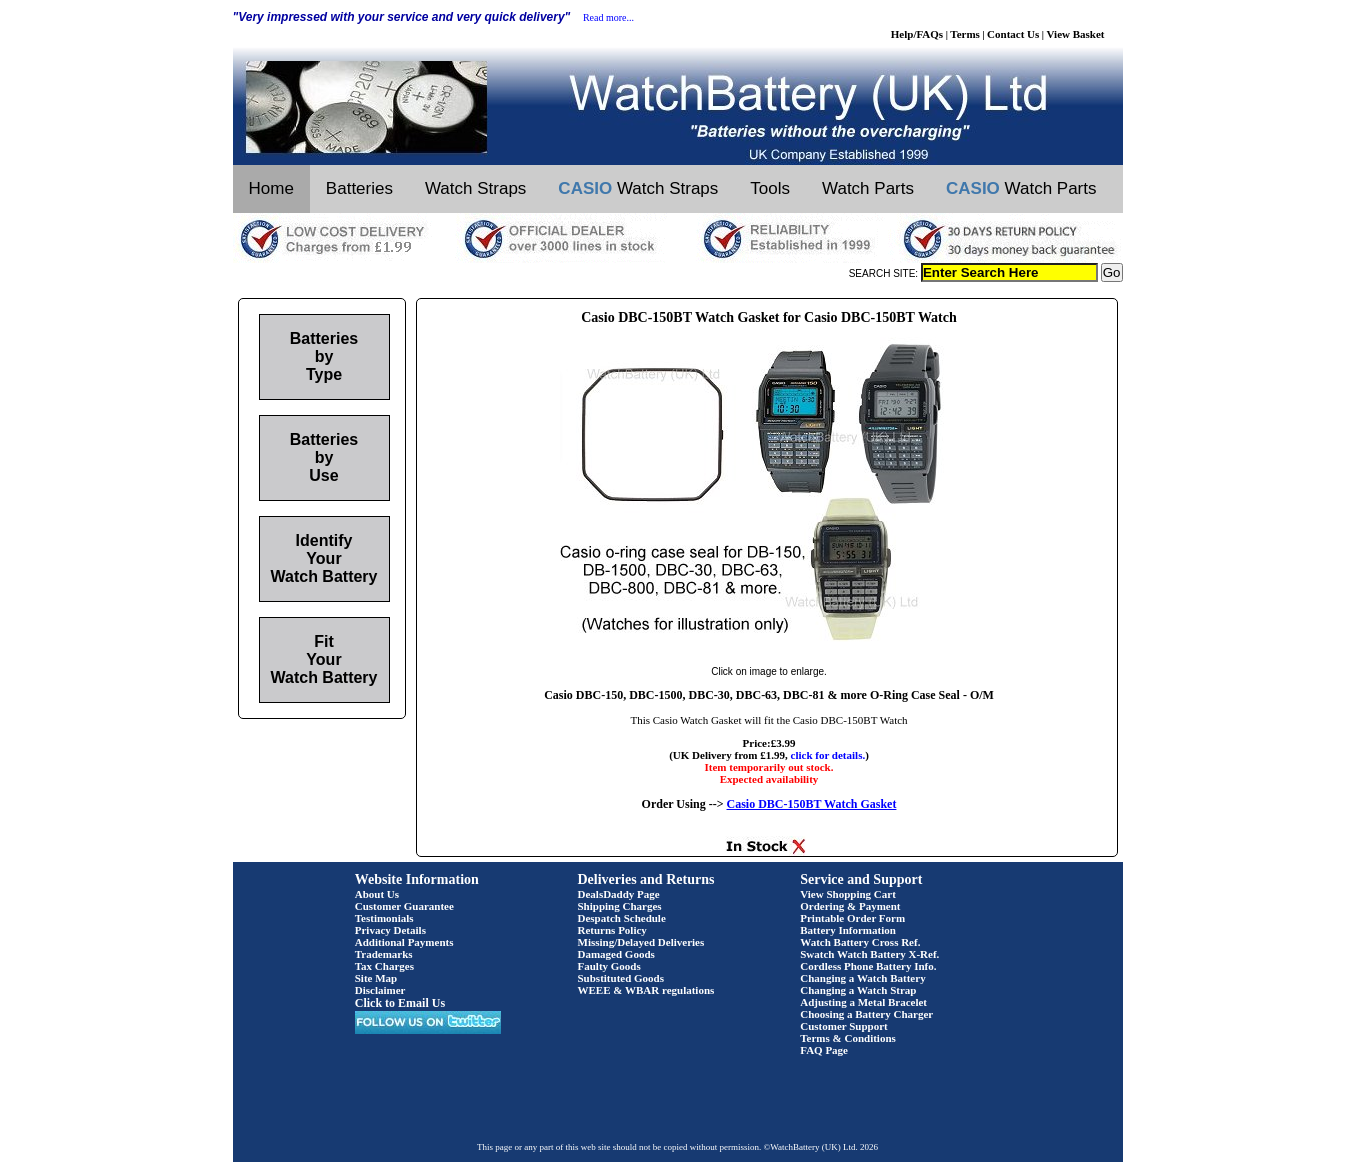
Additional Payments (404, 942)
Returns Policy (612, 930)
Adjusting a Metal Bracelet (863, 1002)
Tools (770, 188)
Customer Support (844, 1026)
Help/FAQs (917, 34)
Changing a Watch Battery (862, 978)
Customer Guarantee (404, 906)
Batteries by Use (324, 457)
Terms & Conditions (848, 1038)
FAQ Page (824, 1050)
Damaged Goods (616, 954)
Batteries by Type (324, 356)
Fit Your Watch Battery (324, 659)
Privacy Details (390, 930)
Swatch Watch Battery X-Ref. (869, 954)
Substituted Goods (621, 978)
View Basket (1076, 34)
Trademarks (384, 954)
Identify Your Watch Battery (324, 558)
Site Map (376, 978)
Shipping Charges (620, 906)
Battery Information (848, 930)
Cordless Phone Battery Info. (868, 966)
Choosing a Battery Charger (866, 1014)
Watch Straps (475, 188)
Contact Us (1013, 34)
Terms (965, 34)
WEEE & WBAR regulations (646, 990)
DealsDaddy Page (619, 894)
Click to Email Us (400, 1003)
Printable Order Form (852, 918)
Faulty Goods (609, 966)
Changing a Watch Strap (858, 990)
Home (271, 188)
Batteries (359, 188)
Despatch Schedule (622, 918)
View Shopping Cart (848, 894)
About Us (377, 894)
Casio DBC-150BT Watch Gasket (812, 804)
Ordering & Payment (850, 906)
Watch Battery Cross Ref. (860, 942)
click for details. (828, 755)
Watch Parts (868, 188)
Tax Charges (384, 966)
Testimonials (384, 918)
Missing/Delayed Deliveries (641, 942)
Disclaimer (380, 990)
